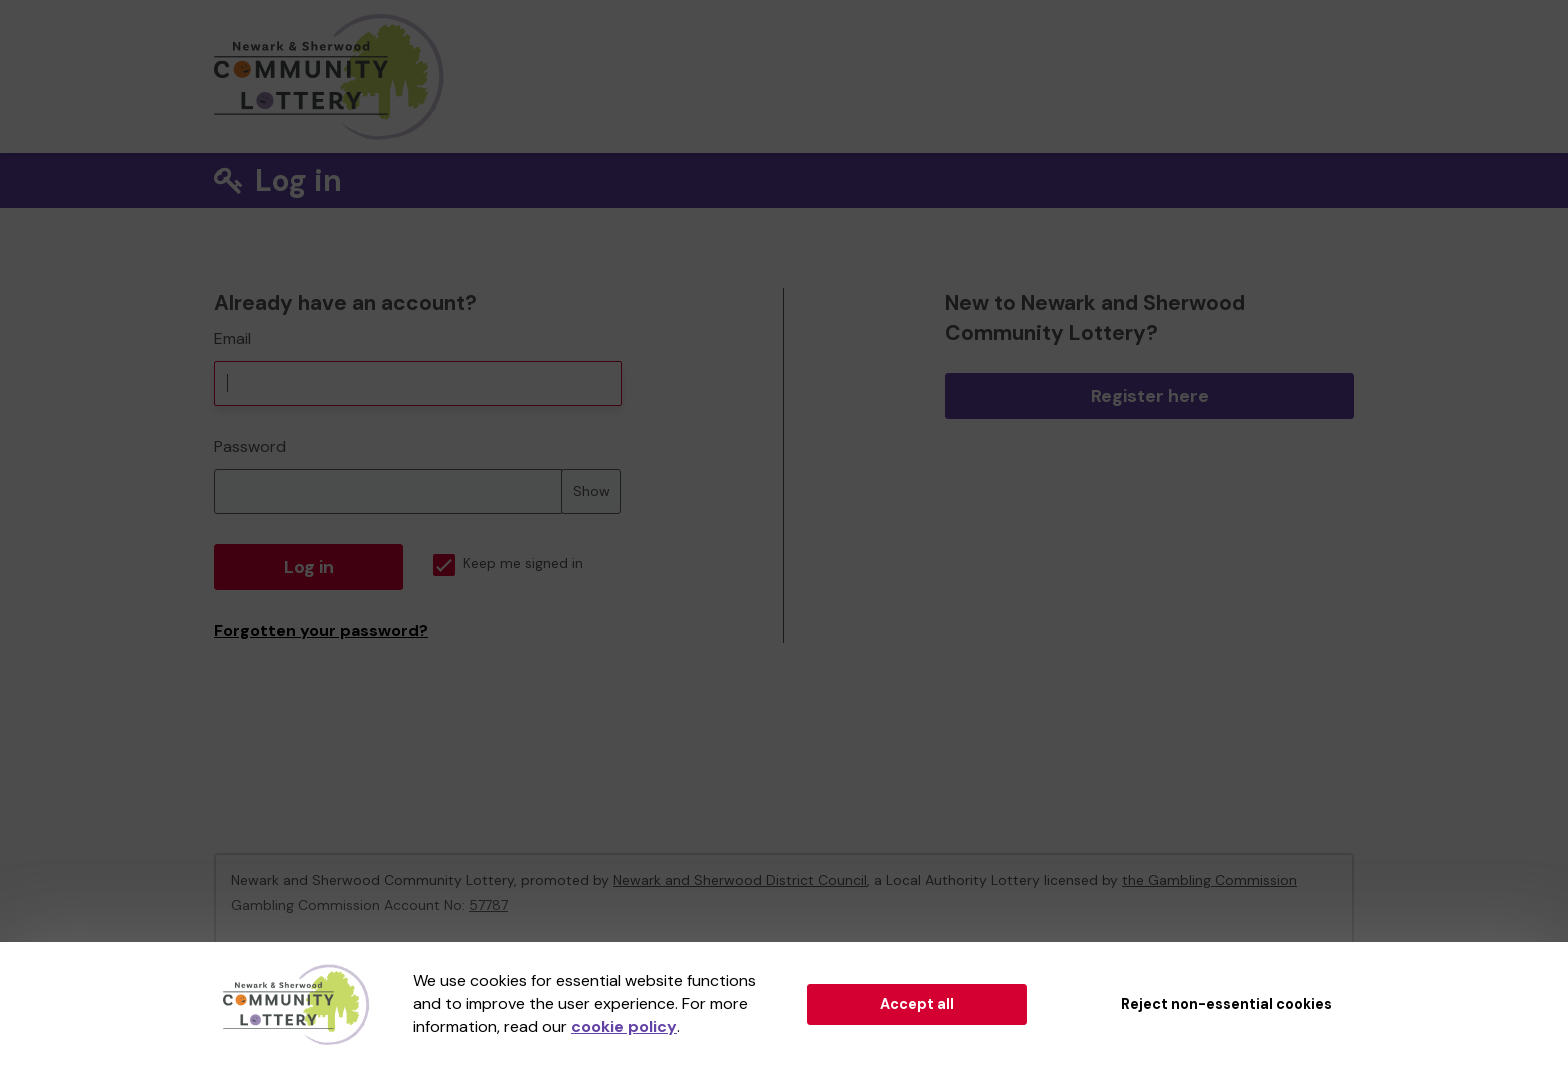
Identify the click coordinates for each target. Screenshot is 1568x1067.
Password (250, 446)
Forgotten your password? (321, 630)
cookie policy (624, 1026)
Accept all (917, 1004)
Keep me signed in (508, 563)
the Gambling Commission (1209, 880)
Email (232, 338)
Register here (1150, 396)
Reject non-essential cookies (1226, 1004)
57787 (488, 905)
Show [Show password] (591, 491)
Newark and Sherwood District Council (740, 880)
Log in (309, 567)
